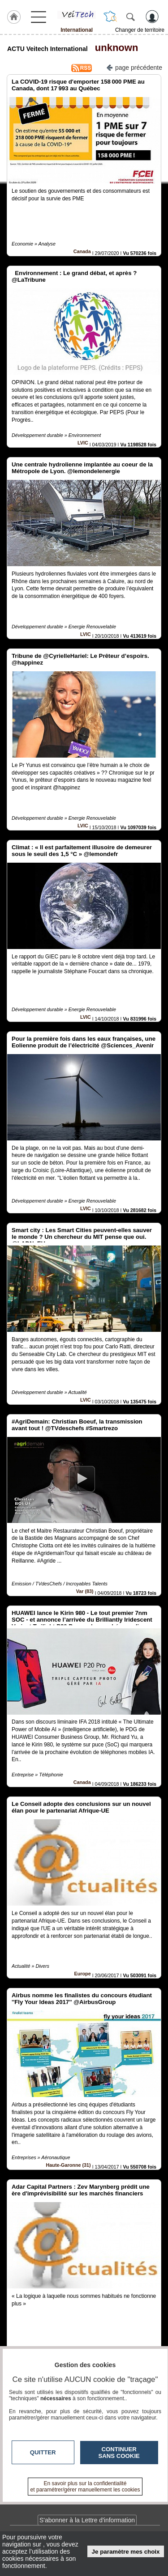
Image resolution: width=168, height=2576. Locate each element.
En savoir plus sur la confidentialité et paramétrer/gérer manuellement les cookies (85, 2486)
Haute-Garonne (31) (68, 2165)
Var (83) (85, 1591)
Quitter (43, 2452)
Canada (82, 251)
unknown (114, 47)
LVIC (83, 442)
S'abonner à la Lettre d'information (87, 2520)
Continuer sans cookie (119, 2452)
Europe (82, 1973)
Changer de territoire (139, 30)
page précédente (134, 67)
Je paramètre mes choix (126, 2551)
